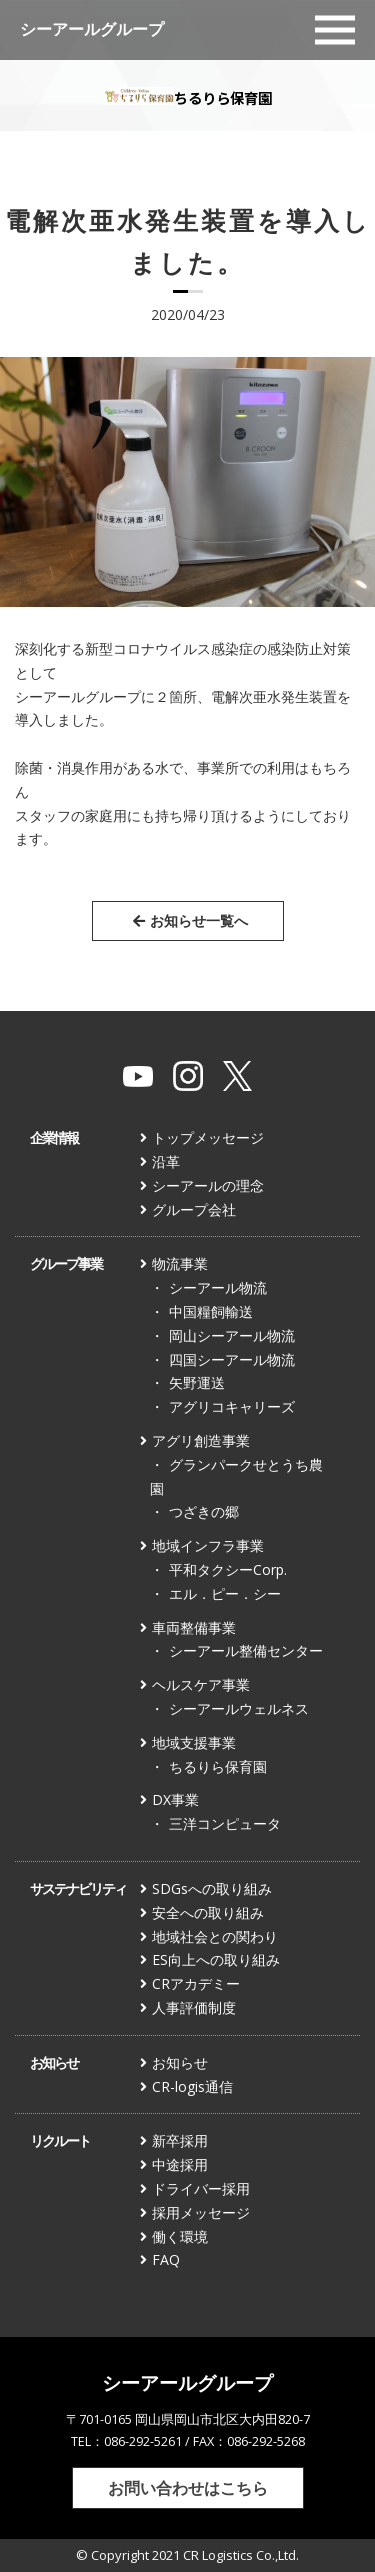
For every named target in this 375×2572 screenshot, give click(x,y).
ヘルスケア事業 (201, 1684)
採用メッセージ (201, 2212)
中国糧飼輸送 (211, 1311)
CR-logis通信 (192, 2086)
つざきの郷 (204, 1511)
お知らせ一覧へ (190, 920)
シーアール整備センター (246, 1650)
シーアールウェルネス (239, 1708)
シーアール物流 (218, 1287)
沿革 (166, 1161)
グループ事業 (66, 1263)
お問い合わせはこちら (188, 2487)
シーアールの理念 (208, 1185)
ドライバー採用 (201, 2188)
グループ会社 (194, 1209)
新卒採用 (180, 2140)
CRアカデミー (196, 1983)
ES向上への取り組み (216, 1959)
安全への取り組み (208, 1912)
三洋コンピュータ (225, 1823)
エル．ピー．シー (225, 1593)
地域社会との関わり (215, 1936)
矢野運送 (197, 1382)
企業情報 (54, 1137)
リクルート (60, 2140)
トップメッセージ (208, 1137)
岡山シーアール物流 (232, 1335)
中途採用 (180, 2164)
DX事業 (175, 1799)
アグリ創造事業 (201, 1440)
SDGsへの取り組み (212, 1888)
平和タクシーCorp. (228, 1569)
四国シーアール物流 (232, 1359)
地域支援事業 (194, 1742)
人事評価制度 (194, 2007)
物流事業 (180, 1263)
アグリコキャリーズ (232, 1406)
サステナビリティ (78, 1888)
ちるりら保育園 (218, 1766)
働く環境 (180, 2236)
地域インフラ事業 (208, 1545)
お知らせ (54, 2062)
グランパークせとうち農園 (236, 1476)
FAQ (166, 2259)
